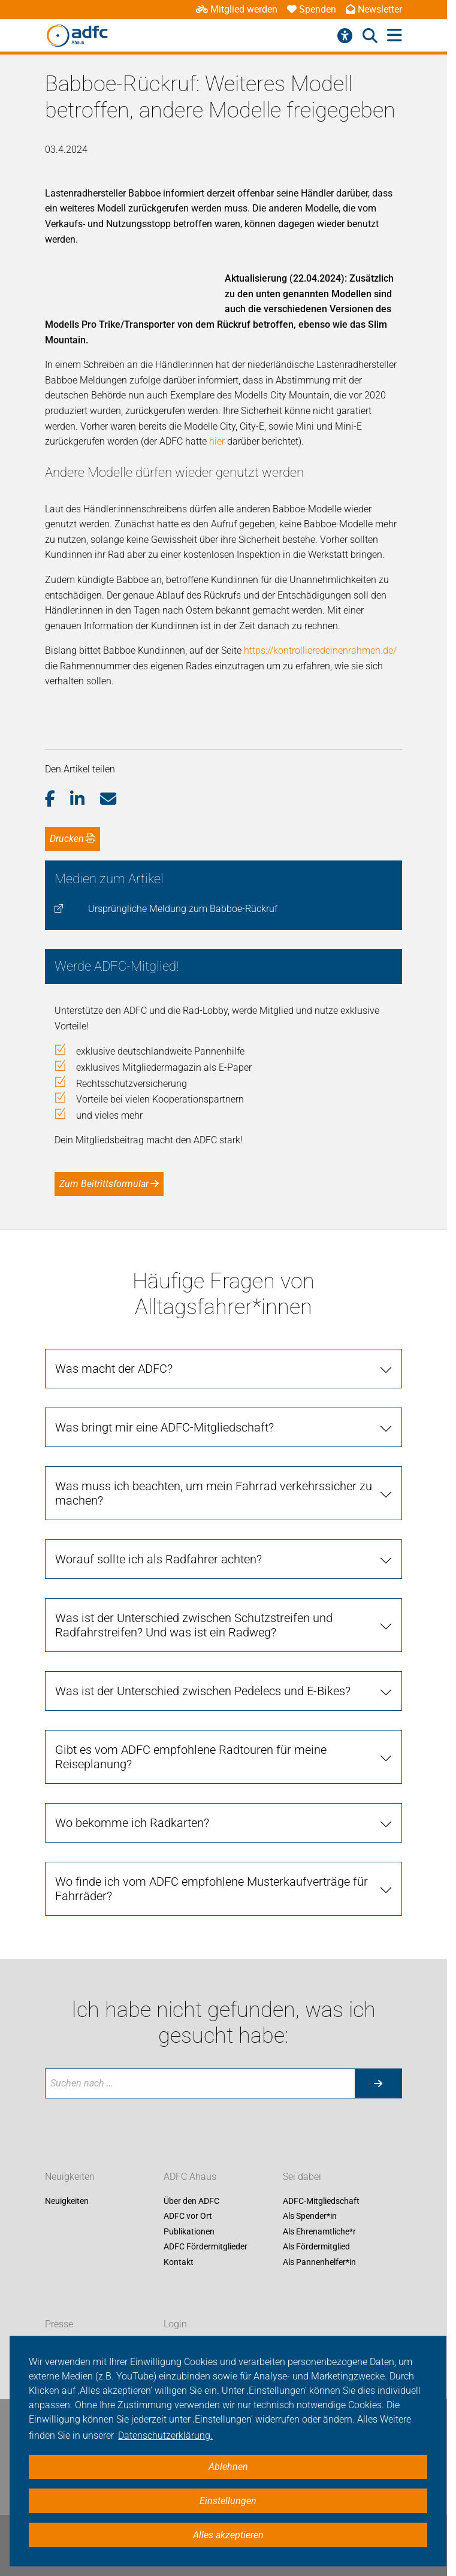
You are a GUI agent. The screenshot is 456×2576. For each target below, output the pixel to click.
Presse (59, 2324)
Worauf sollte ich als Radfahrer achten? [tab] (158, 1559)
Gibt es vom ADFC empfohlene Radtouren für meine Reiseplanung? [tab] (191, 1757)
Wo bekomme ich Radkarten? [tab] (132, 1823)
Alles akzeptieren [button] (228, 2535)
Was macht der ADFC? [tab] (114, 1368)
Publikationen (189, 2231)
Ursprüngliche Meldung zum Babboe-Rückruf (182, 908)
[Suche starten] (378, 2083)
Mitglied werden (236, 9)
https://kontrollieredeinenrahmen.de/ (320, 650)
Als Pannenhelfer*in (319, 2262)
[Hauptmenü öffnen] (394, 35)
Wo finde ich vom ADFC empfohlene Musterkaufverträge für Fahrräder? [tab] (211, 1888)
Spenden (311, 9)
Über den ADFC (191, 2201)
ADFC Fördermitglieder (205, 2247)
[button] (58, 799)
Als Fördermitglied (316, 2247)
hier (218, 441)
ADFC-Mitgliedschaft (321, 2201)
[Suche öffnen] (370, 36)
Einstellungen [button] (228, 2500)
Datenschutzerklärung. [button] (165, 2435)
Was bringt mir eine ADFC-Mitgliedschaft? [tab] (164, 1427)
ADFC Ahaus (190, 2176)
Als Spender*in (310, 2216)
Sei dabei (302, 2176)
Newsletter (374, 9)
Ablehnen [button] (228, 2466)
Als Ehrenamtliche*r (319, 2231)
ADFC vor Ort (188, 2216)
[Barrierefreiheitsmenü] (344, 36)
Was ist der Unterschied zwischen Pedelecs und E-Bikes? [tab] (203, 1691)
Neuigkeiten (70, 2176)
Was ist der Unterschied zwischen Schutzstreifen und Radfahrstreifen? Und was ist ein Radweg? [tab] (194, 1625)
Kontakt (179, 2262)
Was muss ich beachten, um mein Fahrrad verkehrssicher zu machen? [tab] (213, 1493)
